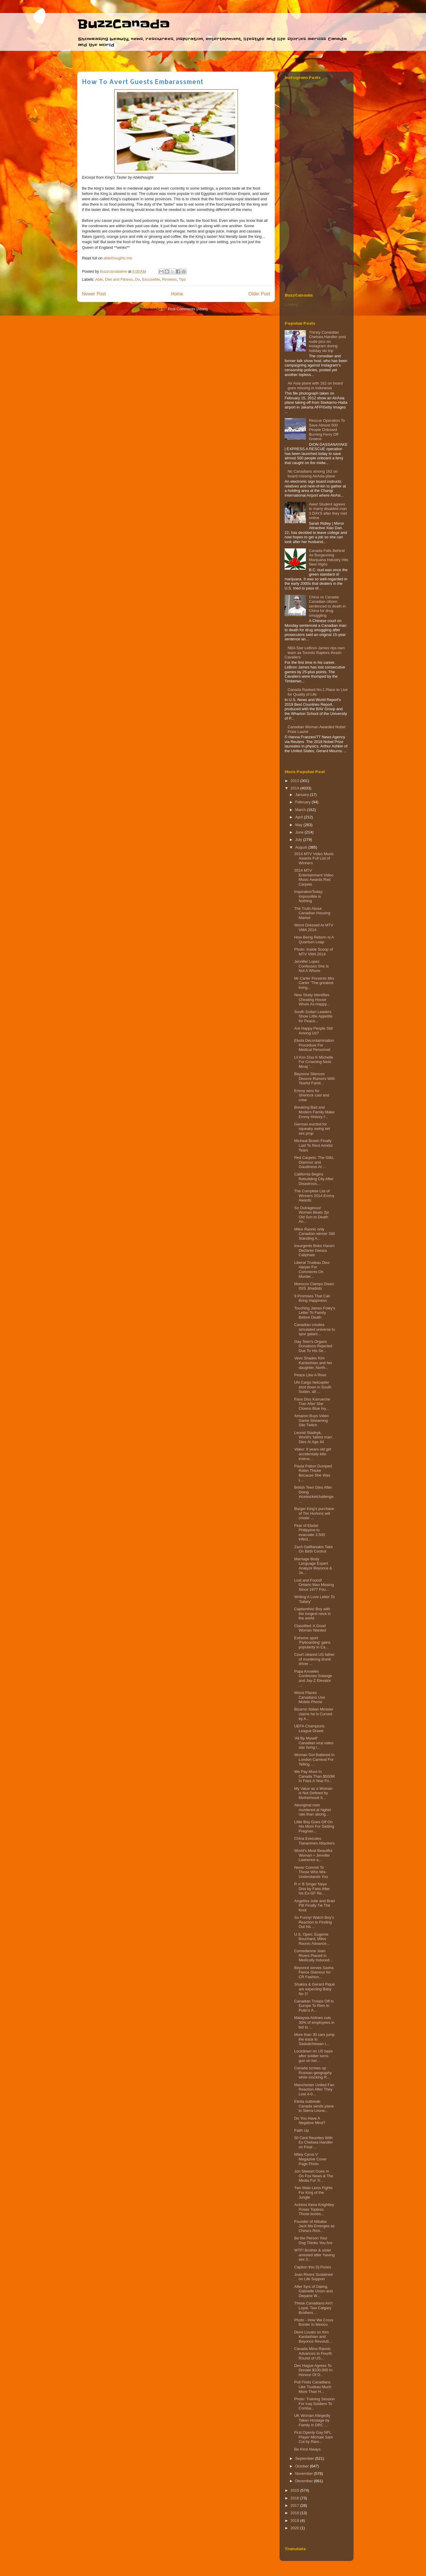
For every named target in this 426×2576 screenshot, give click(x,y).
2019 (295, 2520)
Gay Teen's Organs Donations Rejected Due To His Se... (313, 1346)
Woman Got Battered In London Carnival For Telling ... (314, 1759)
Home (177, 293)
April (299, 817)
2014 (295, 788)
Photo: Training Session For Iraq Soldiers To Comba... (314, 2403)
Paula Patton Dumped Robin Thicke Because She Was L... (313, 1473)
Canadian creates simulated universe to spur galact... (314, 1329)
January (302, 794)
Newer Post (94, 293)
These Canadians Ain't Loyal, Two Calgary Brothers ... (313, 2308)
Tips (182, 279)
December (304, 2481)
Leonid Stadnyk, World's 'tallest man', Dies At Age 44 (313, 1437)
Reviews (169, 279)
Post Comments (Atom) (188, 309)
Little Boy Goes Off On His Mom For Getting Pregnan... (314, 1826)
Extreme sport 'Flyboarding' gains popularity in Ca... (312, 1642)
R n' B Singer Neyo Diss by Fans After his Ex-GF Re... (312, 1888)
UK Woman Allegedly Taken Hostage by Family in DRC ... (312, 2420)
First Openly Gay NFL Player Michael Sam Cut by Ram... (313, 2437)
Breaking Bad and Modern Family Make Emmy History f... (314, 1112)
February (303, 802)
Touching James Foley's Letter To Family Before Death (314, 1313)
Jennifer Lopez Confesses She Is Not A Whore (311, 966)
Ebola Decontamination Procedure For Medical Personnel (314, 1045)
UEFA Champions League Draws (309, 1728)
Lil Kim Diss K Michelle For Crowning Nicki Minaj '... (313, 1062)
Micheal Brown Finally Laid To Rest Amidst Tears (313, 1145)
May (299, 825)
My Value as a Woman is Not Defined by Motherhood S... (313, 1793)
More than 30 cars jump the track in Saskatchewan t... (314, 2039)
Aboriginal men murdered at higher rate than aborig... (312, 1809)
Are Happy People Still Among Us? (313, 1030)
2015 (295, 2490)
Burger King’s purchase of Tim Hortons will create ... (314, 1513)
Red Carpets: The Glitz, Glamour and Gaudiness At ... (314, 1162)
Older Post (259, 293)
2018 (295, 2513)
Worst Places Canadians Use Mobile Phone (309, 1697)
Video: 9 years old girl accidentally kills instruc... (312, 1454)
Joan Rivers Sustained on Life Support (313, 2276)
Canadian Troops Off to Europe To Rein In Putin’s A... (314, 2006)
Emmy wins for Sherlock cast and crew (311, 1095)
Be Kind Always (307, 2449)
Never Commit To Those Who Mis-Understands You (311, 1872)
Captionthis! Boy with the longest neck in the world (312, 1613)
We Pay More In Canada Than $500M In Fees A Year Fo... (314, 1776)
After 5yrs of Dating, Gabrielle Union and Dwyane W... (313, 2291)
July (299, 839)
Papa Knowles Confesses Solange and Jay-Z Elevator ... (313, 1678)
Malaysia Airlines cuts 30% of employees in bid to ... (314, 2022)
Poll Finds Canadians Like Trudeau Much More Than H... (312, 2387)
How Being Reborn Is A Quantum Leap (314, 939)
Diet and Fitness (119, 279)
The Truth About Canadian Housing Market (312, 913)
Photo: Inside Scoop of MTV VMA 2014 (313, 951)
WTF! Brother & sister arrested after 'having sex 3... (314, 2255)
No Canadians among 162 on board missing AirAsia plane (313, 473)
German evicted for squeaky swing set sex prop (312, 1129)
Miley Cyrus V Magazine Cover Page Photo (310, 2159)
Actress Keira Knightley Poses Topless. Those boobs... (314, 2209)
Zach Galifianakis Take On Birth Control (313, 1549)
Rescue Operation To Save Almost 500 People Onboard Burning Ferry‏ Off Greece (327, 429)
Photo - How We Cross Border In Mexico (313, 2322)
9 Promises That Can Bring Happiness (312, 1298)
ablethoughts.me (118, 258)
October (302, 2466)
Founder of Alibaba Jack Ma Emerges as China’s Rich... (314, 2226)
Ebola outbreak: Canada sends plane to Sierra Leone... (314, 2106)
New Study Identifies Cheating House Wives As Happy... (312, 999)
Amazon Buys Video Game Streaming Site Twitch (311, 1420)
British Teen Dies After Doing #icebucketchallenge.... (314, 1494)
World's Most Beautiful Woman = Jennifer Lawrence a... (313, 1855)
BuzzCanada (123, 24)
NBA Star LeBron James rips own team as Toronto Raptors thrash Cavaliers (315, 652)
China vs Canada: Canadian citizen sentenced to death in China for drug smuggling (327, 606)
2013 (295, 781)
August (301, 847)
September (305, 2458)
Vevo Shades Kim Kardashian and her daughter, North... (313, 1362)
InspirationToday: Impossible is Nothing (308, 896)
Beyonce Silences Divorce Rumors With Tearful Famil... (314, 1078)
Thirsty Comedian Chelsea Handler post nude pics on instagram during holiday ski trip (327, 341)
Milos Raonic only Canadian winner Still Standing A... (314, 1234)
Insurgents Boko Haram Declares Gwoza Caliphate (314, 1250)
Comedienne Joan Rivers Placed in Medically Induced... (313, 1955)
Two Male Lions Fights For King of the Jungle (313, 2192)
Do (137, 279)
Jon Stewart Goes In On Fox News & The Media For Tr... (313, 2176)
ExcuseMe (151, 279)
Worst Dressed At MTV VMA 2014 (313, 927)
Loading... (293, 304)
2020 (295, 2528)
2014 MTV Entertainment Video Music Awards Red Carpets (313, 877)
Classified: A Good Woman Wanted (310, 1628)
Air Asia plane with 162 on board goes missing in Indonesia (315, 385)
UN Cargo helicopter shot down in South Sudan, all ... (312, 1387)
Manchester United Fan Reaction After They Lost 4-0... (314, 2089)
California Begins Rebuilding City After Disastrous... (313, 1179)
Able (99, 279)
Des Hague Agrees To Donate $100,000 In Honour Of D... (313, 2370)
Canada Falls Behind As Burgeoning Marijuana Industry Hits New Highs (328, 557)
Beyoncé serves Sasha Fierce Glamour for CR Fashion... (313, 1972)
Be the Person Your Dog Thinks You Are (313, 2240)
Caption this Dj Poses (312, 2267)
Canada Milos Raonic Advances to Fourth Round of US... (313, 2353)
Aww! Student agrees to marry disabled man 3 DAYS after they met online (328, 511)
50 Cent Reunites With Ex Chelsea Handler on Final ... (313, 2142)
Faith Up (301, 2130)
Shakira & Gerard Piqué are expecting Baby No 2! (314, 1989)
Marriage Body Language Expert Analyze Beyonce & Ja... (313, 1566)
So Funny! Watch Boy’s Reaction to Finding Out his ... (314, 1922)
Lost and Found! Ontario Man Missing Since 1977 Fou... (314, 1585)
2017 (295, 2505)
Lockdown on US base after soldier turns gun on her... (313, 2056)
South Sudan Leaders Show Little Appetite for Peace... (313, 1016)
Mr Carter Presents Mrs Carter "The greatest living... (314, 983)
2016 (295, 2498)
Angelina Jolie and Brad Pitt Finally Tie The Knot (314, 1905)
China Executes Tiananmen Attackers (314, 1840)
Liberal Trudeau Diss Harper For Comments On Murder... (311, 1269)
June (300, 832)
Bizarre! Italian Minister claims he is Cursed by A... (313, 1714)
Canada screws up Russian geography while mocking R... (313, 2072)
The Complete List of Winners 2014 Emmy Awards (314, 1195)
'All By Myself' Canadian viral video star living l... (313, 1743)
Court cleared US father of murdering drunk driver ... (314, 1659)
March (301, 809)
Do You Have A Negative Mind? (309, 2120)
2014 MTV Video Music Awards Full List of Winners (314, 858)
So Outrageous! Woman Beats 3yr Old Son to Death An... (311, 1215)
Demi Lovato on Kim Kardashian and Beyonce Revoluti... (313, 2337)
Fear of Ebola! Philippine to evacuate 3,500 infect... (309, 1532)
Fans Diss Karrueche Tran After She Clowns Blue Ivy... (312, 1404)
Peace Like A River (310, 1375)
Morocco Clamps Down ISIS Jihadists (314, 1286)
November (304, 2473)
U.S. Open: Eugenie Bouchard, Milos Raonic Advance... (312, 1939)
